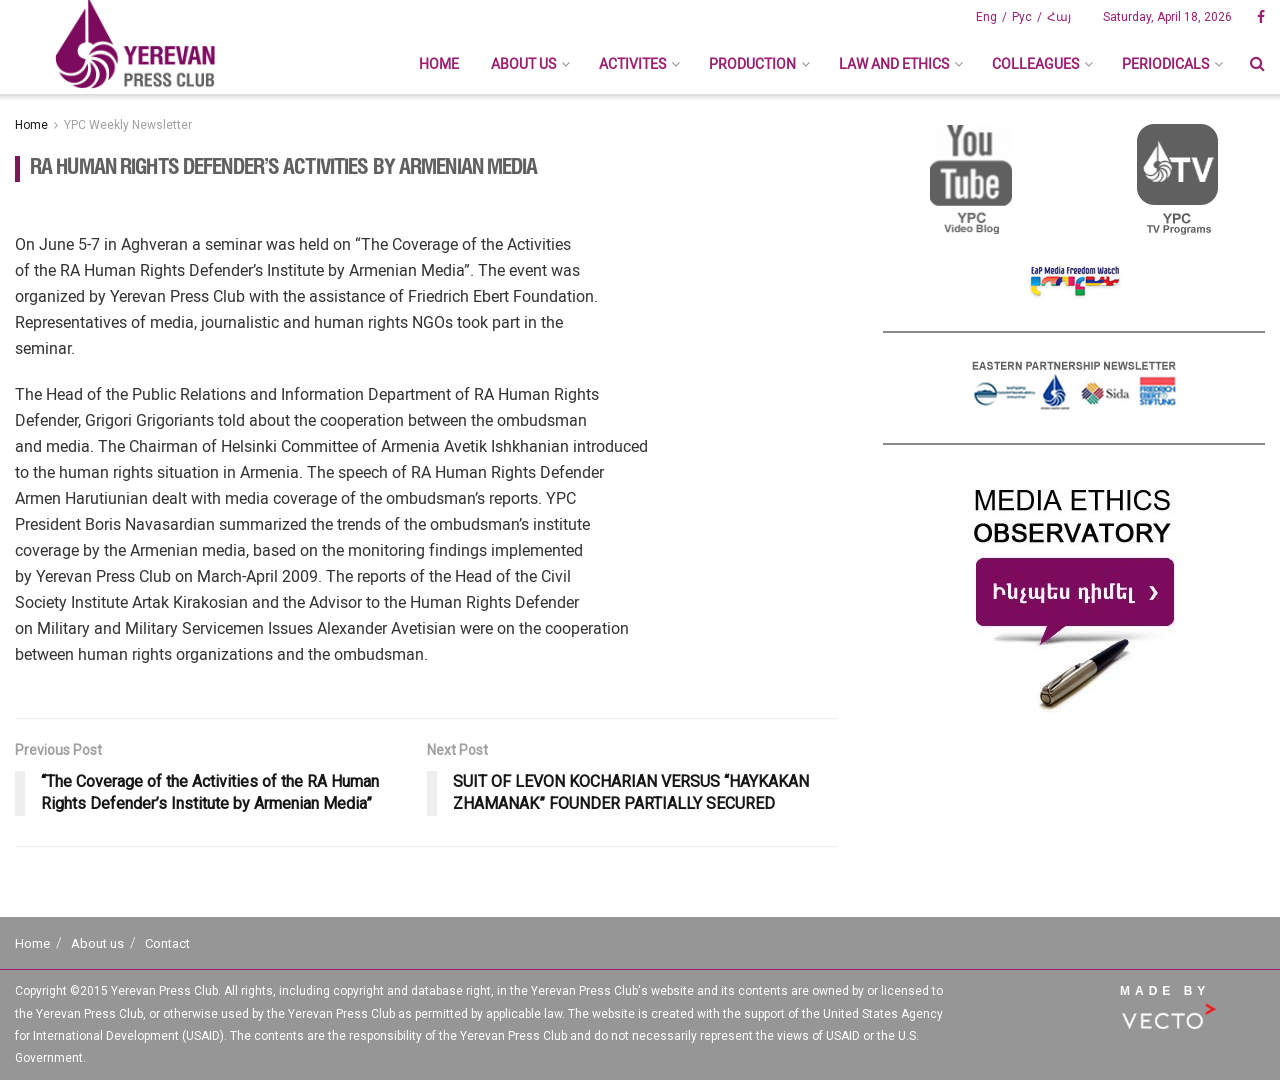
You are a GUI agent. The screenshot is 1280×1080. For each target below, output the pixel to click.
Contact (167, 943)
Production (752, 64)
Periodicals (1165, 64)
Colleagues (1035, 64)
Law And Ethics (894, 64)
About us (523, 64)
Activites (632, 64)
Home (439, 64)
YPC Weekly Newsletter (128, 125)
